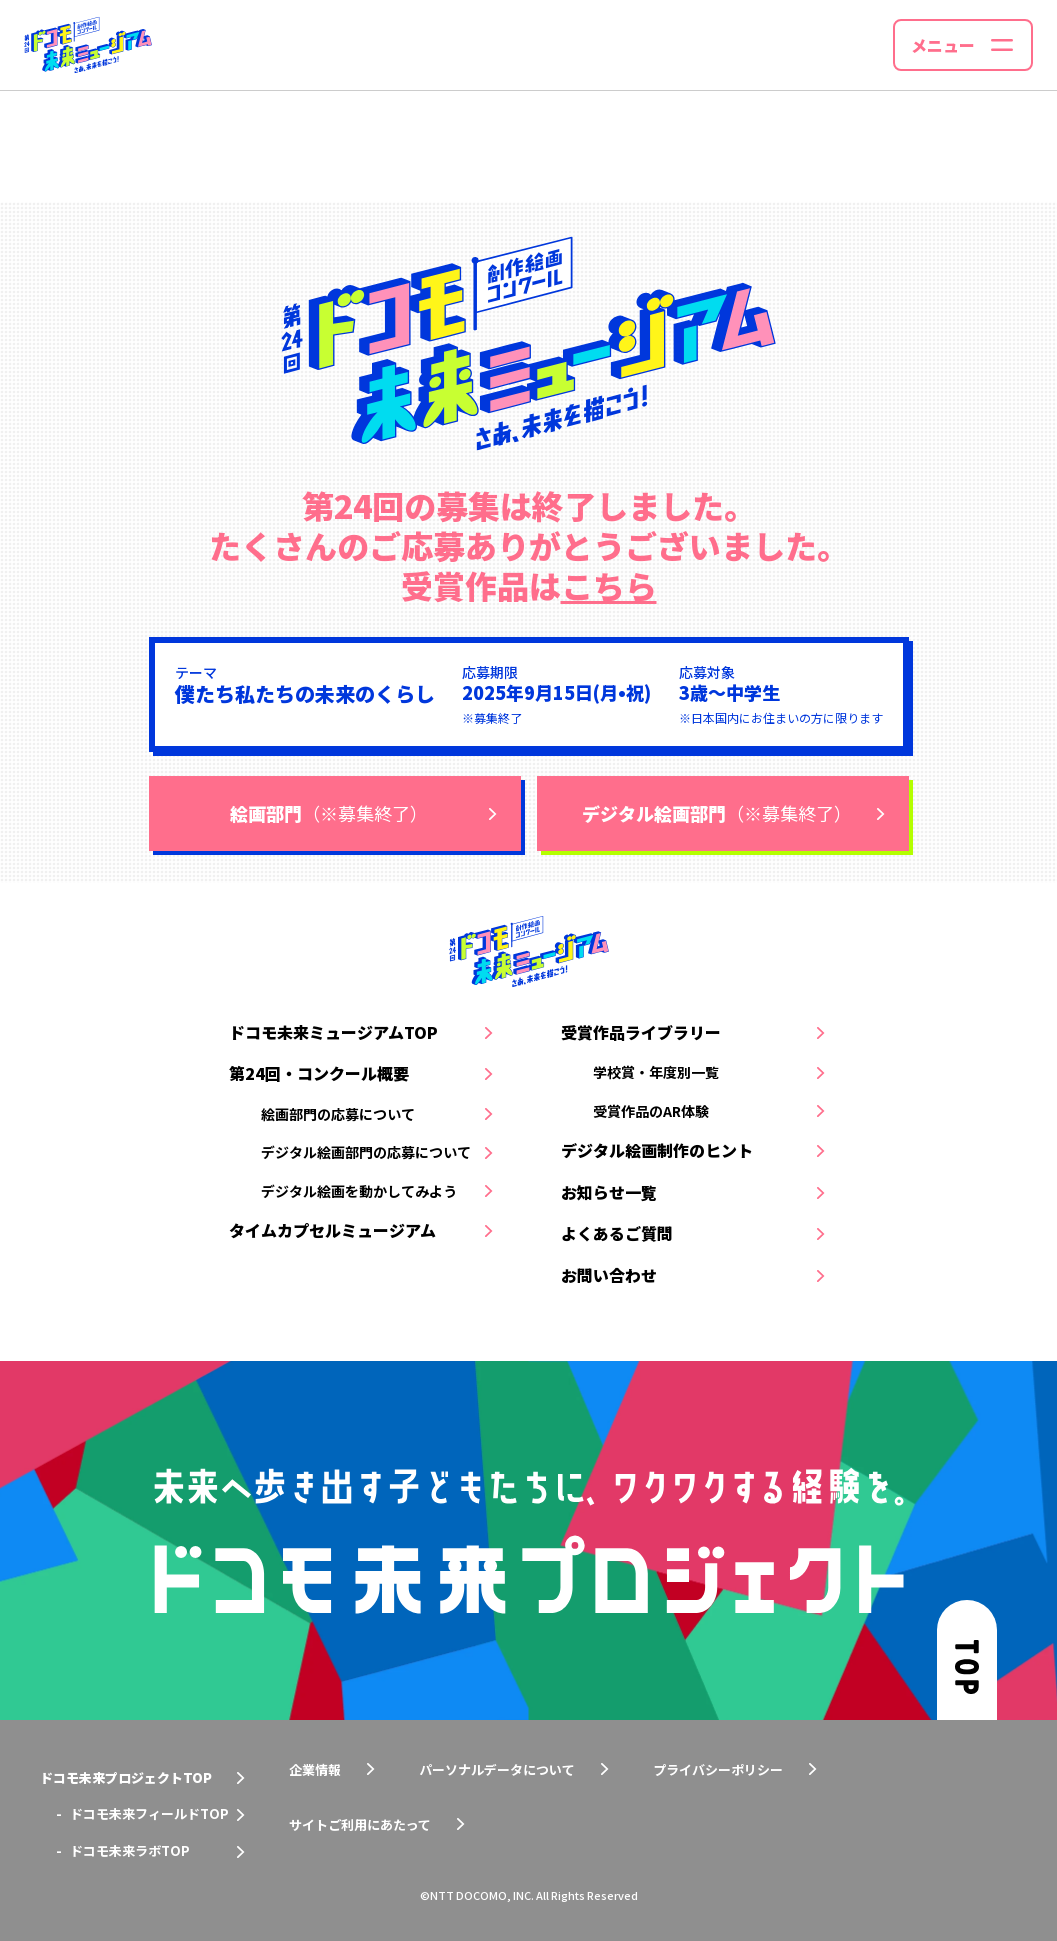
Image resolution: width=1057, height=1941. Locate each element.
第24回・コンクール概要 (319, 1073)
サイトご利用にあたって (360, 1824)
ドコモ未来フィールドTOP (149, 1813)
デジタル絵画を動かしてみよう (359, 1191)
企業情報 (315, 1769)
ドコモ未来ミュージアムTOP (333, 1032)
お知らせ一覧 (609, 1192)
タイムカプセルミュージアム (332, 1230)
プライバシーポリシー (718, 1769)
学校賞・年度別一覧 (656, 1072)
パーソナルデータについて (497, 1769)
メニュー (943, 45)
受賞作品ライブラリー (641, 1032)
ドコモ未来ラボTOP (130, 1850)
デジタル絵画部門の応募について (366, 1152)
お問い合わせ (609, 1275)
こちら (609, 585)
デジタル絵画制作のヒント (657, 1150)
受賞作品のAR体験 (651, 1111)
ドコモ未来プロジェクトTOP (126, 1777)
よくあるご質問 (617, 1233)
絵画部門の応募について (338, 1114)
